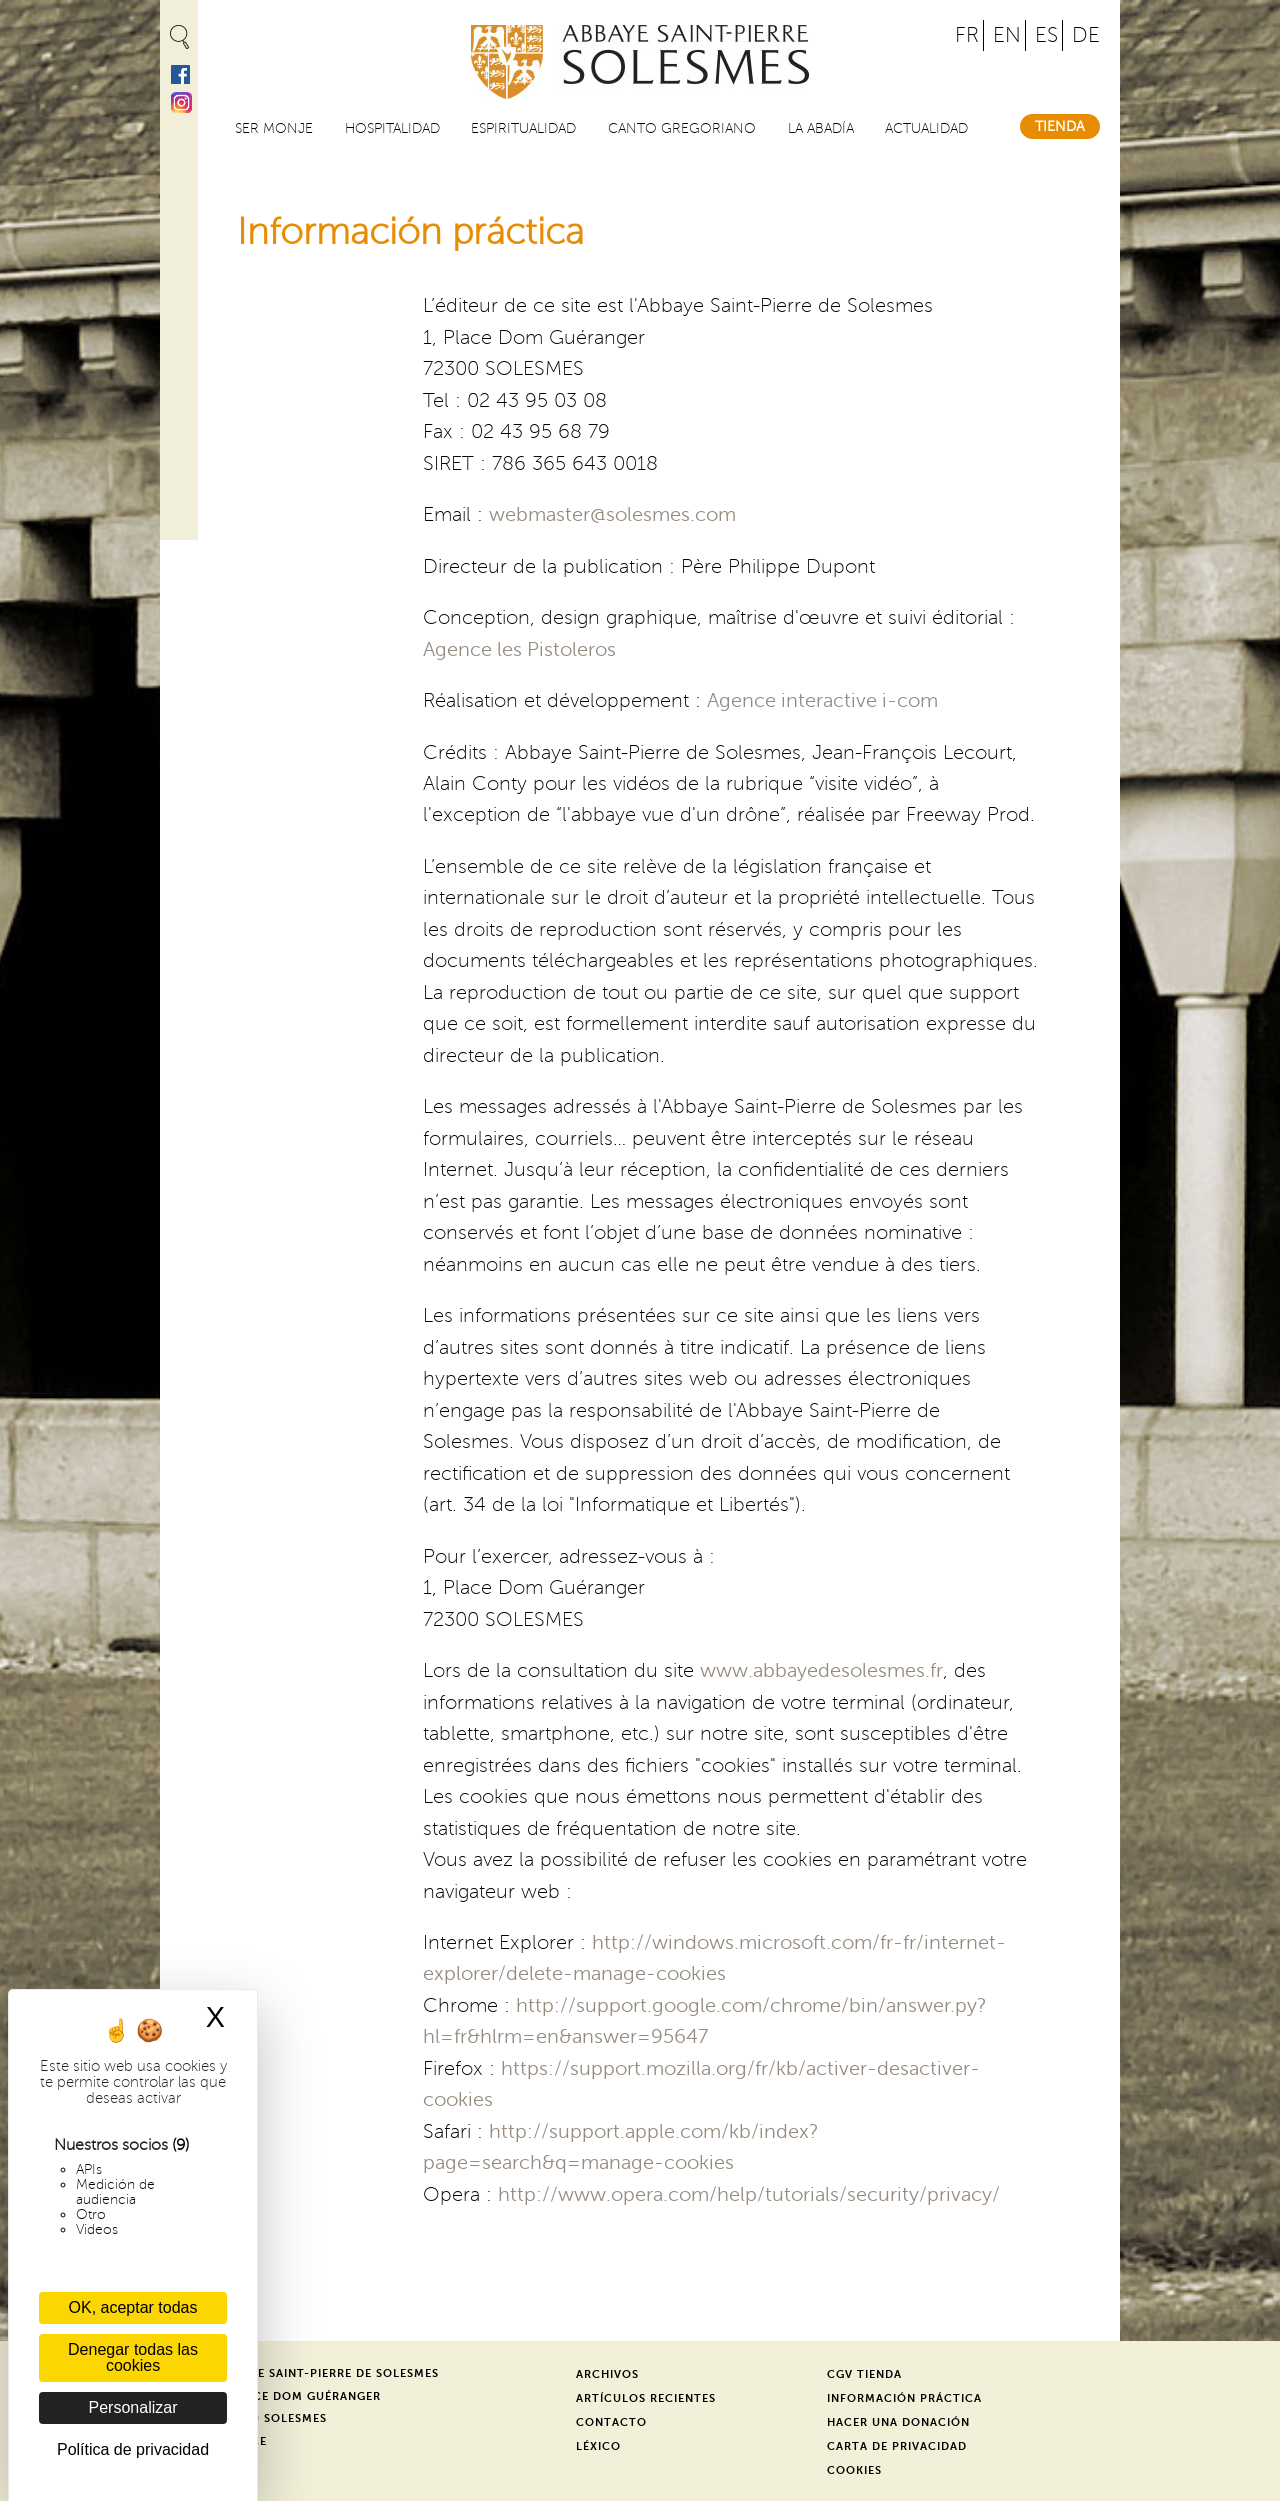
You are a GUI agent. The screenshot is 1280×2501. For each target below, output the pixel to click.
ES (1046, 35)
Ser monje (274, 128)
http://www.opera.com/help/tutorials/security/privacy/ (749, 2195)
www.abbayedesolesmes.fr (821, 1671)
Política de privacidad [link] (133, 2449)
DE (1086, 35)
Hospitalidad (392, 128)
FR (967, 35)
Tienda (1060, 126)
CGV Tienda (864, 2374)
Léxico (598, 2446)
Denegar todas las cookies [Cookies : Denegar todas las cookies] (133, 2357)
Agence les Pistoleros (519, 650)
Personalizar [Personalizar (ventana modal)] (133, 2407)
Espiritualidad (523, 128)
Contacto (611, 2422)
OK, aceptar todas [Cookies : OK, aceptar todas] (133, 2307)
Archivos (607, 2374)
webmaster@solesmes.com (612, 515)
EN (1007, 35)
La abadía (821, 128)
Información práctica (904, 2398)
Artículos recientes (646, 2398)
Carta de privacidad (897, 2446)
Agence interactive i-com (822, 701)
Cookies (854, 2470)
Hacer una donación (898, 2422)
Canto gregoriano (682, 128)
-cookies (694, 2163)
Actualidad (926, 128)
